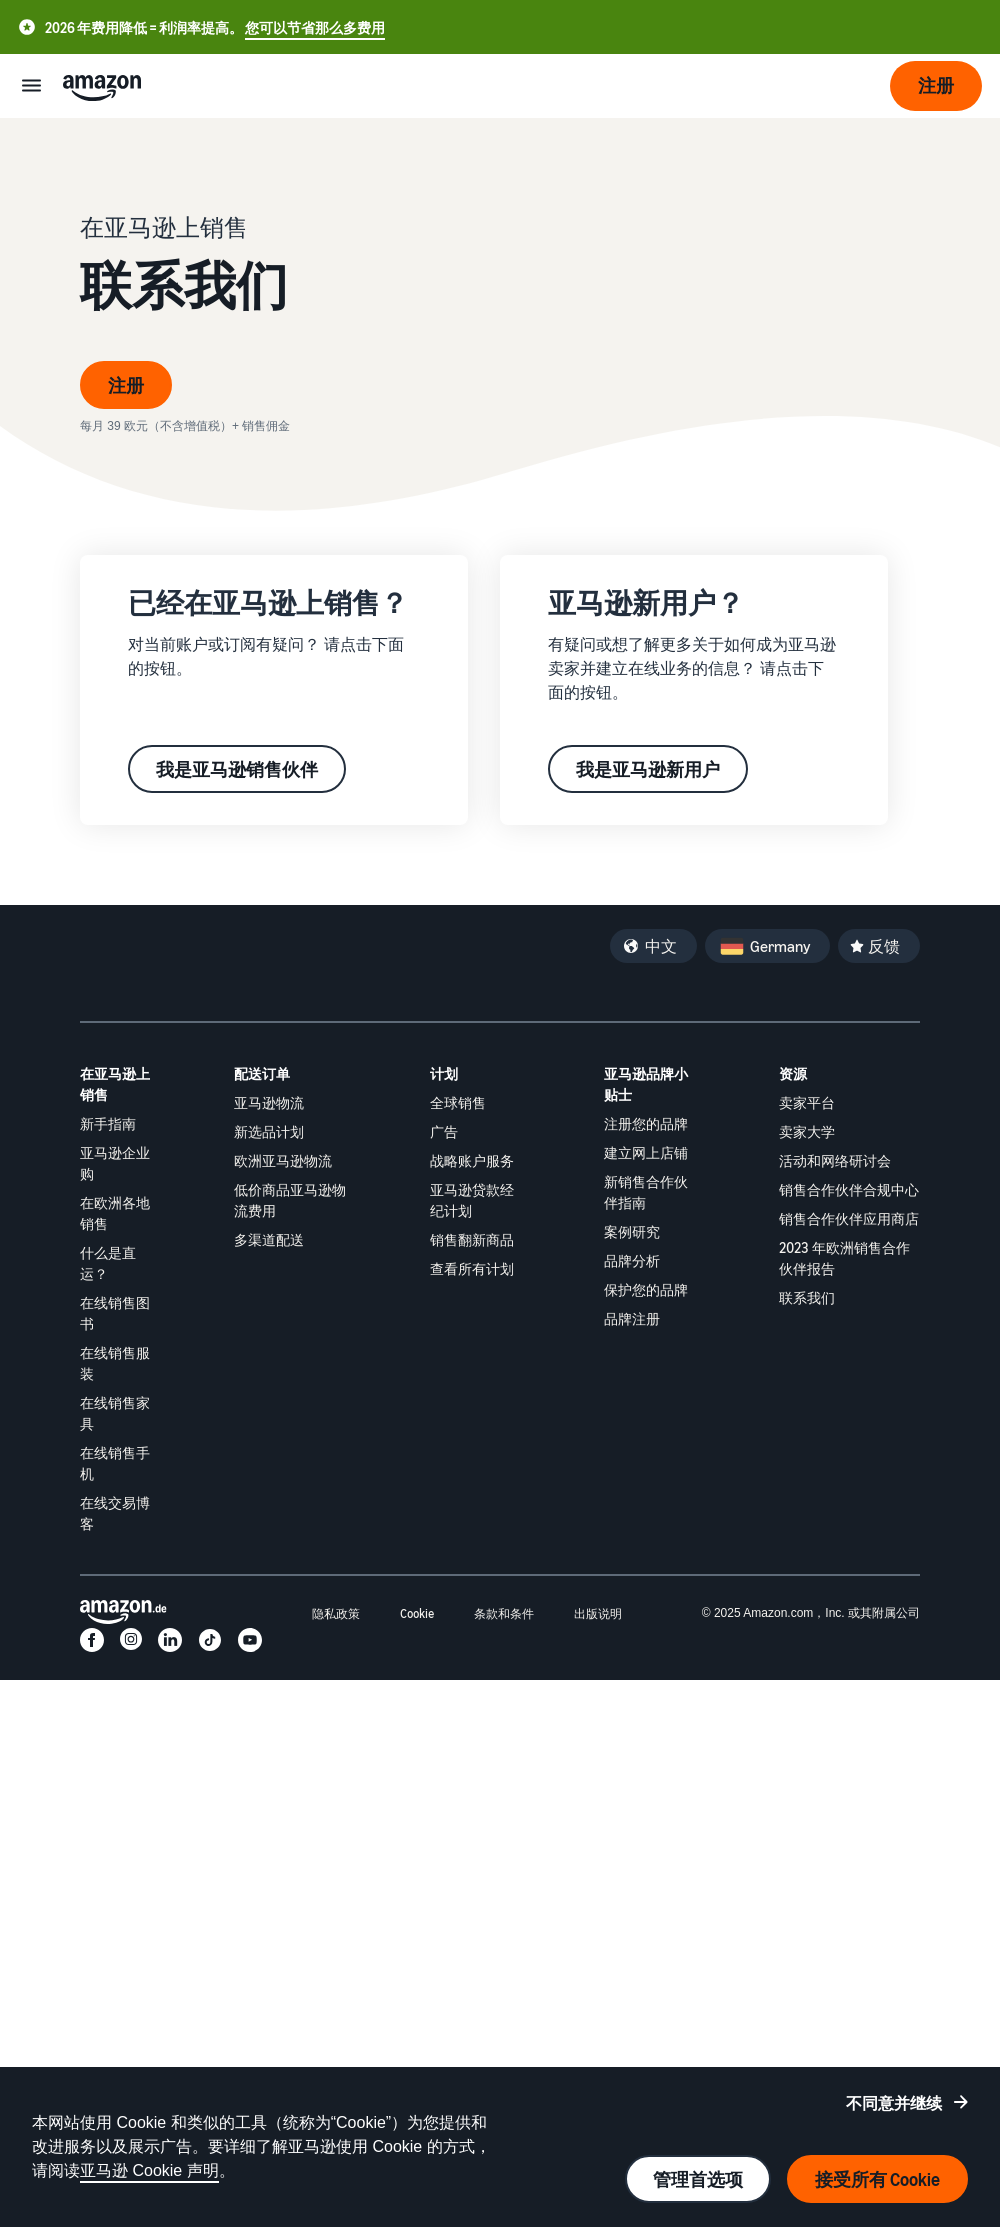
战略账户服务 (472, 1160)
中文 (661, 946)
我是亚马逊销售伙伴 (237, 769)
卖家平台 (807, 1102)
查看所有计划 (472, 1268)
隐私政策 (336, 1613)
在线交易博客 (115, 1513)
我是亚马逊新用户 (648, 769)
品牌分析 (632, 1260)
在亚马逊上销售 (115, 1084)
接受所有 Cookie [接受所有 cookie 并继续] (877, 2179)
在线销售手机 (115, 1463)
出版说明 (598, 1613)
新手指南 (108, 1123)
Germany (780, 946)
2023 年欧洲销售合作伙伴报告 (844, 1258)
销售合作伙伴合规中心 (849, 1189)
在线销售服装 (115, 1363)
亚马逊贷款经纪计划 (472, 1200)
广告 (444, 1131)
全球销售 (458, 1102)
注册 (126, 385)
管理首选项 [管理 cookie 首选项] (698, 2179)
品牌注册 (632, 1318)
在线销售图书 (115, 1313)
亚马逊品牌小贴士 (646, 1084)
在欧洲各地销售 (115, 1213)
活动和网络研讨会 (835, 1160)
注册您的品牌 (646, 1123)
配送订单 (262, 1073)
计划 (444, 1073)
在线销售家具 (115, 1413)
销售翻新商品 (472, 1239)
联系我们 (807, 1297)
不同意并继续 (894, 2103)
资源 (793, 1073)
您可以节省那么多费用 (315, 27)
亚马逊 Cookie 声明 (149, 2170)
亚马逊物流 (269, 1102)
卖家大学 (807, 1131)
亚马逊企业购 (115, 1163)
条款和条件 (504, 1613)
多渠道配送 (269, 1239)
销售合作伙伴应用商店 (849, 1218)
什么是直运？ (108, 1263)
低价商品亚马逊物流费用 (290, 1200)
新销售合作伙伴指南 (646, 1192)
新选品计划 (269, 1131)
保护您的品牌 (646, 1289)
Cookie (417, 1613)
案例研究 (632, 1231)
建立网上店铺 (646, 1152)
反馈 (884, 946)
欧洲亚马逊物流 (283, 1160)
